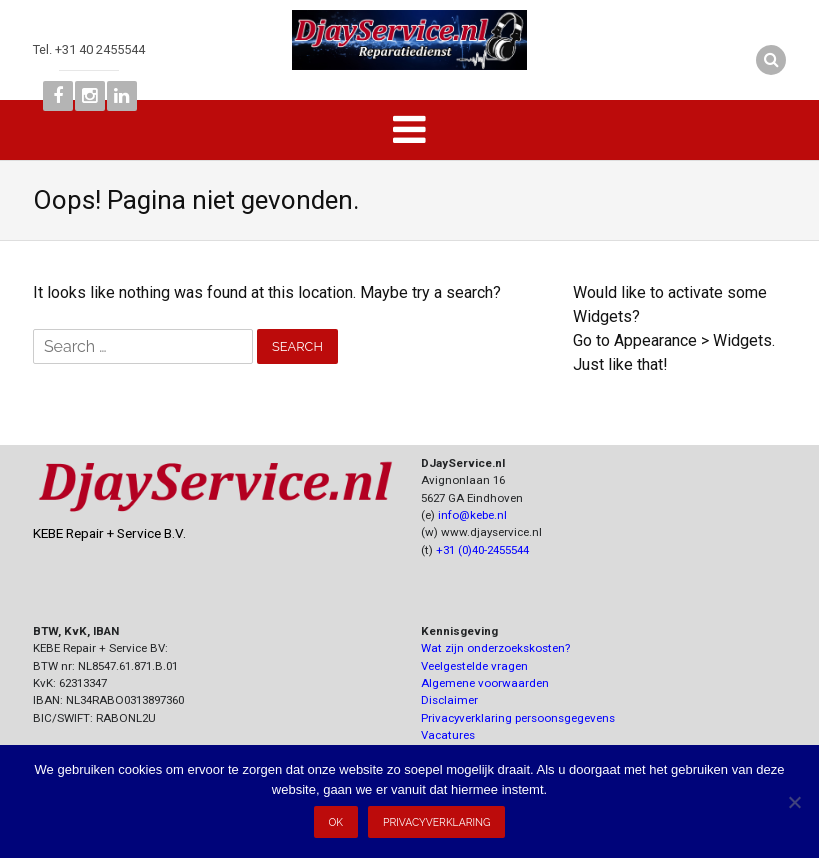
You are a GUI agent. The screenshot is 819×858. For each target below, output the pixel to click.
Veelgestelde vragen (474, 666)
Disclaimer (449, 700)
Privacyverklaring (436, 822)
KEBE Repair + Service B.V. (109, 533)
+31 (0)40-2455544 (482, 550)
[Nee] (794, 802)
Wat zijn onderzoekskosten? (495, 648)
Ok (336, 822)
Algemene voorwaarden (485, 683)
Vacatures (448, 735)
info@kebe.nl (472, 515)
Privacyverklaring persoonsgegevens (518, 718)
